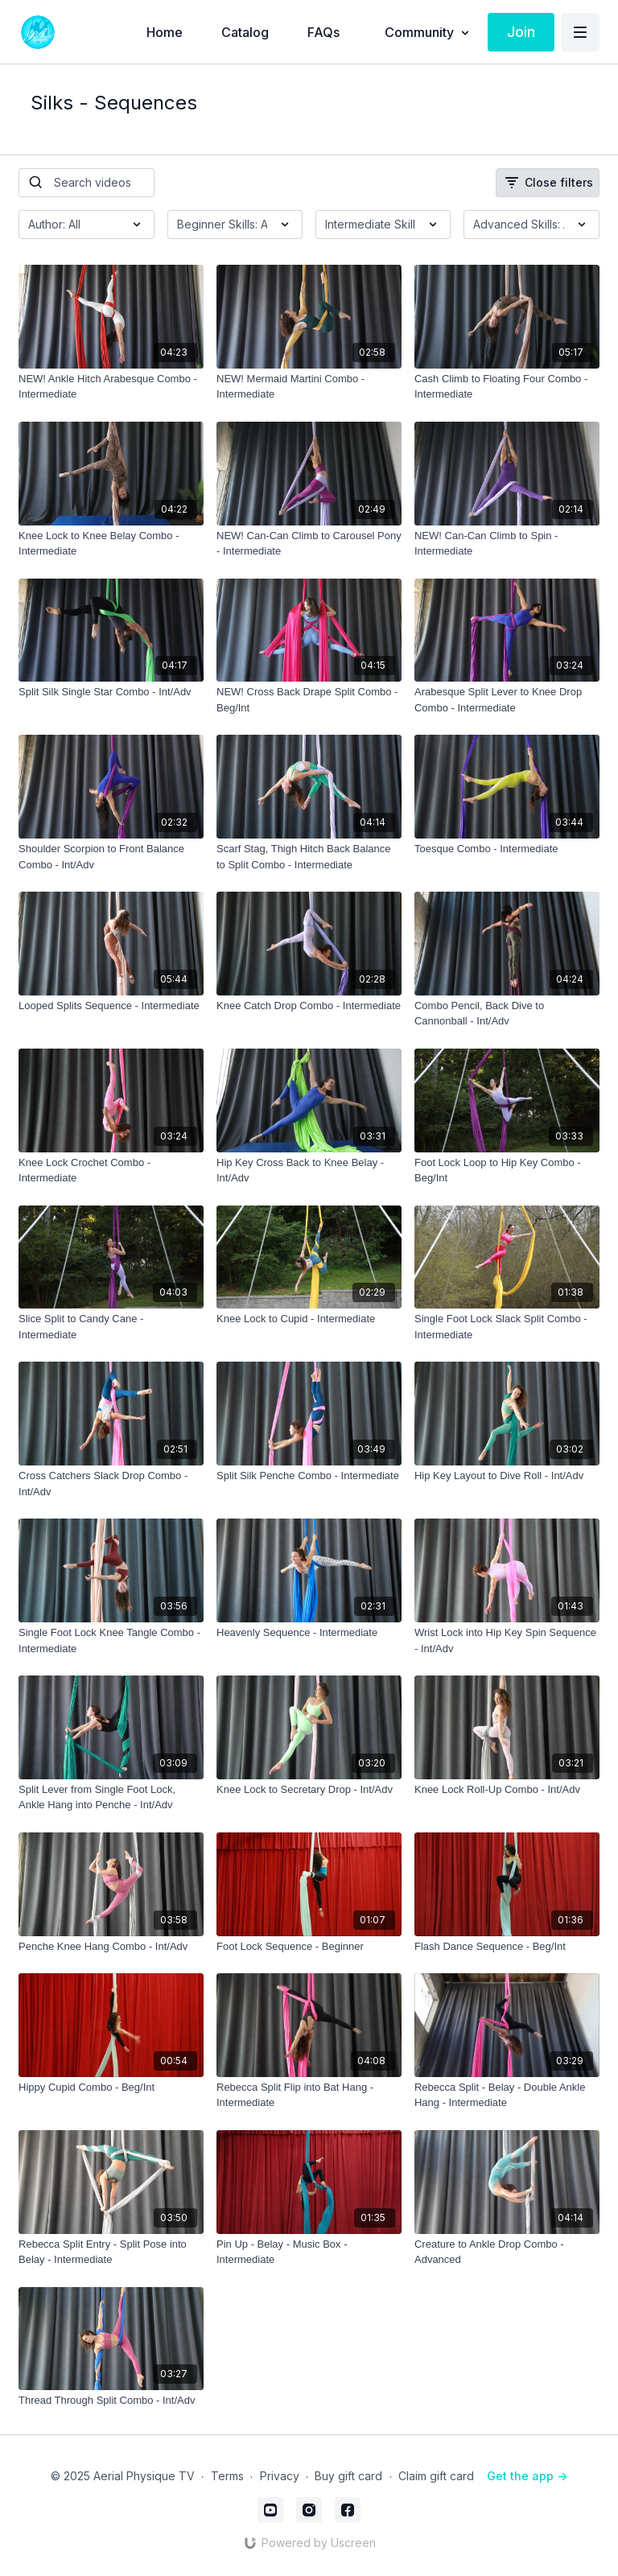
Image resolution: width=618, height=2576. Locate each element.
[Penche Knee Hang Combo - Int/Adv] (111, 1947)
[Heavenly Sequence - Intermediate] (309, 1633)
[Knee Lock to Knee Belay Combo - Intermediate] (111, 543)
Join (521, 31)
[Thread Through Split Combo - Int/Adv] (111, 2401)
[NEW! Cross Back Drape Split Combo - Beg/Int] (309, 699)
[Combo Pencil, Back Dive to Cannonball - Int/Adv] (506, 1013)
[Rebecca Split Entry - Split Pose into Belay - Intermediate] (111, 2252)
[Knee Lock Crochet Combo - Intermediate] (111, 1170)
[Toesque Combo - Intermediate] (506, 849)
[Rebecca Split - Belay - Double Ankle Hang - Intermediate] (506, 2095)
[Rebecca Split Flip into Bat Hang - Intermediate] (309, 2095)
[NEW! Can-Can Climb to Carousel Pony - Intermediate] (309, 543)
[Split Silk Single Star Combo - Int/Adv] (111, 692)
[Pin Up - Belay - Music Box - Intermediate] (309, 2252)
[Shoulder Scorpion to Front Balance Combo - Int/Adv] (111, 856)
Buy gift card (348, 2476)
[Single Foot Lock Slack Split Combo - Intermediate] (506, 1326)
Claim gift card (436, 2476)
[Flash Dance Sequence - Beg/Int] (506, 1947)
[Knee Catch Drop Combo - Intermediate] (309, 1006)
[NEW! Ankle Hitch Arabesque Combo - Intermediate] (111, 386)
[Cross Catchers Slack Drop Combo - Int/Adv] (111, 1483)
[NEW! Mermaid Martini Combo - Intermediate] (309, 386)
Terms (227, 2476)
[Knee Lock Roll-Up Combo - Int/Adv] (506, 1790)
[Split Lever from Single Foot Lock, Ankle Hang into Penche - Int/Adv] (111, 1797)
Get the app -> (527, 2476)
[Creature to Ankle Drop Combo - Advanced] (506, 2252)
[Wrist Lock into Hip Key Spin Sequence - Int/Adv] (506, 1640)
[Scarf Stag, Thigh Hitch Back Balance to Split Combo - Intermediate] (309, 856)
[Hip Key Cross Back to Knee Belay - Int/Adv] (309, 1170)
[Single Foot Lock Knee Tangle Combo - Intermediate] (111, 1640)
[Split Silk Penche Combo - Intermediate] (309, 1476)
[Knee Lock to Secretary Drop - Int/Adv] (309, 1790)
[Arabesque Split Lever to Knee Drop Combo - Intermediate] (506, 699)
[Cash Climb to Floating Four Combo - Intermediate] (506, 386)
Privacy (279, 2476)
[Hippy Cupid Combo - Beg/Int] (111, 2087)
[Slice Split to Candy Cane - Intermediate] (111, 1326)
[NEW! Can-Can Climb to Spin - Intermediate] (506, 543)
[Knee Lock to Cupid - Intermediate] (309, 1319)
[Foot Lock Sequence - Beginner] (309, 1947)
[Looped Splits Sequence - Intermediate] (111, 1006)
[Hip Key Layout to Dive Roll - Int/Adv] (506, 1476)
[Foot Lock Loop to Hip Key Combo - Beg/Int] (506, 1170)
